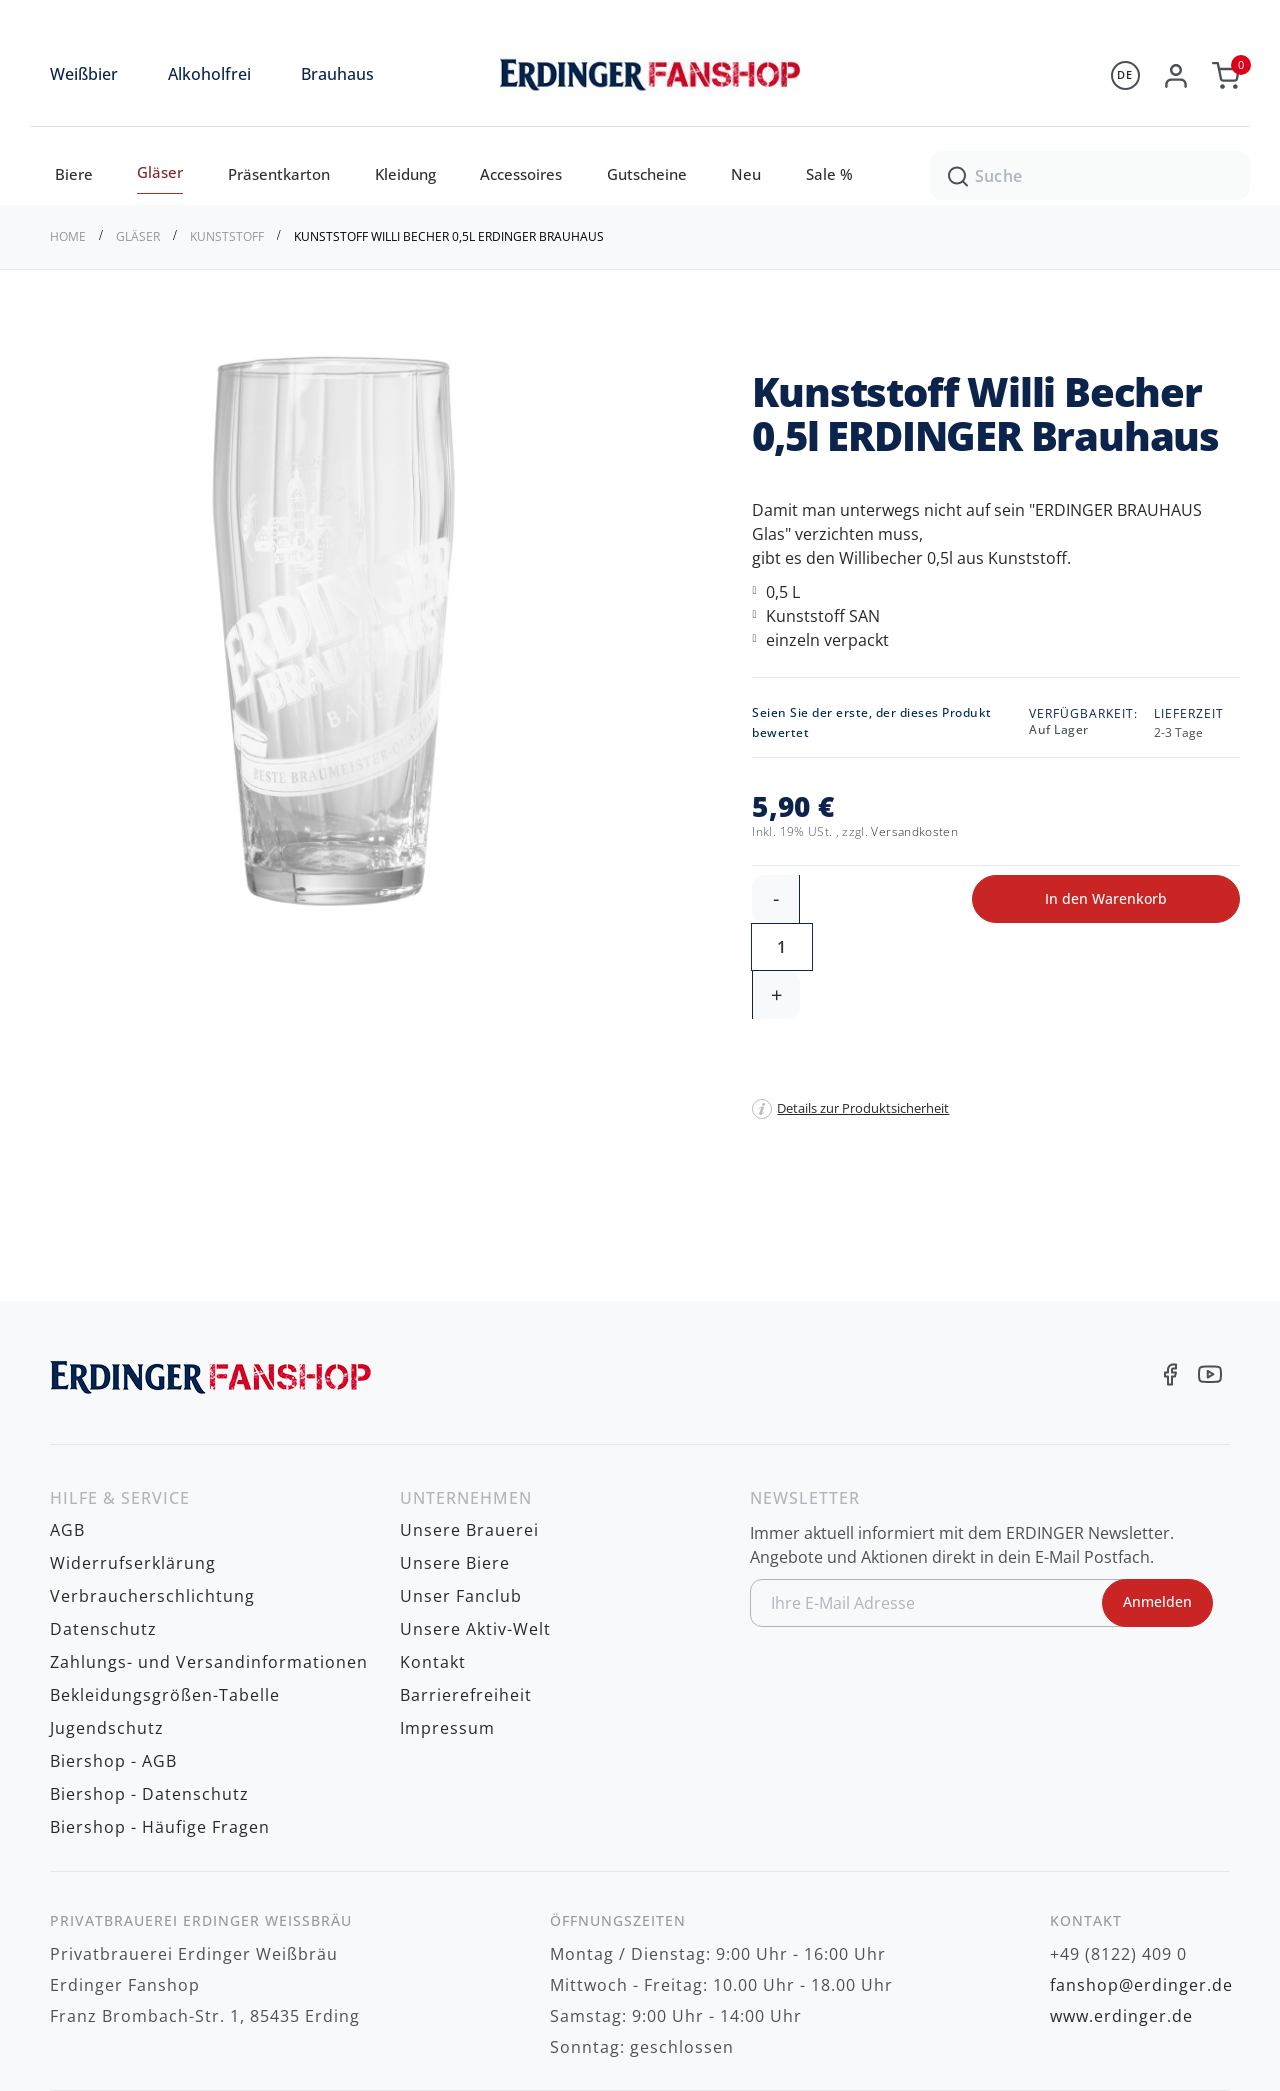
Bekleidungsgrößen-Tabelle (165, 1588)
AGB (67, 1433)
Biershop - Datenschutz (149, 1681)
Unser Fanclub (461, 1495)
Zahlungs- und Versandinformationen (209, 1557)
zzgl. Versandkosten (1161, 2020)
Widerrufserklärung (133, 1464)
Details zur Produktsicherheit (863, 1012)
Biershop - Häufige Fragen (160, 1712)
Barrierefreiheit (466, 1588)
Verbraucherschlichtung (152, 1495)
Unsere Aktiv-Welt (475, 1526)
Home (69, 236)
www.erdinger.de (1121, 1899)
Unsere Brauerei (469, 1433)
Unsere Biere (455, 1464)
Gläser (139, 236)
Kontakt (433, 1557)
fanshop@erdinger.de (1141, 1868)
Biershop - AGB (113, 1650)
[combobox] (1090, 175)
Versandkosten (914, 831)
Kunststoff (228, 236)
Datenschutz (103, 1526)
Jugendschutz (107, 1619)
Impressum (447, 1619)
